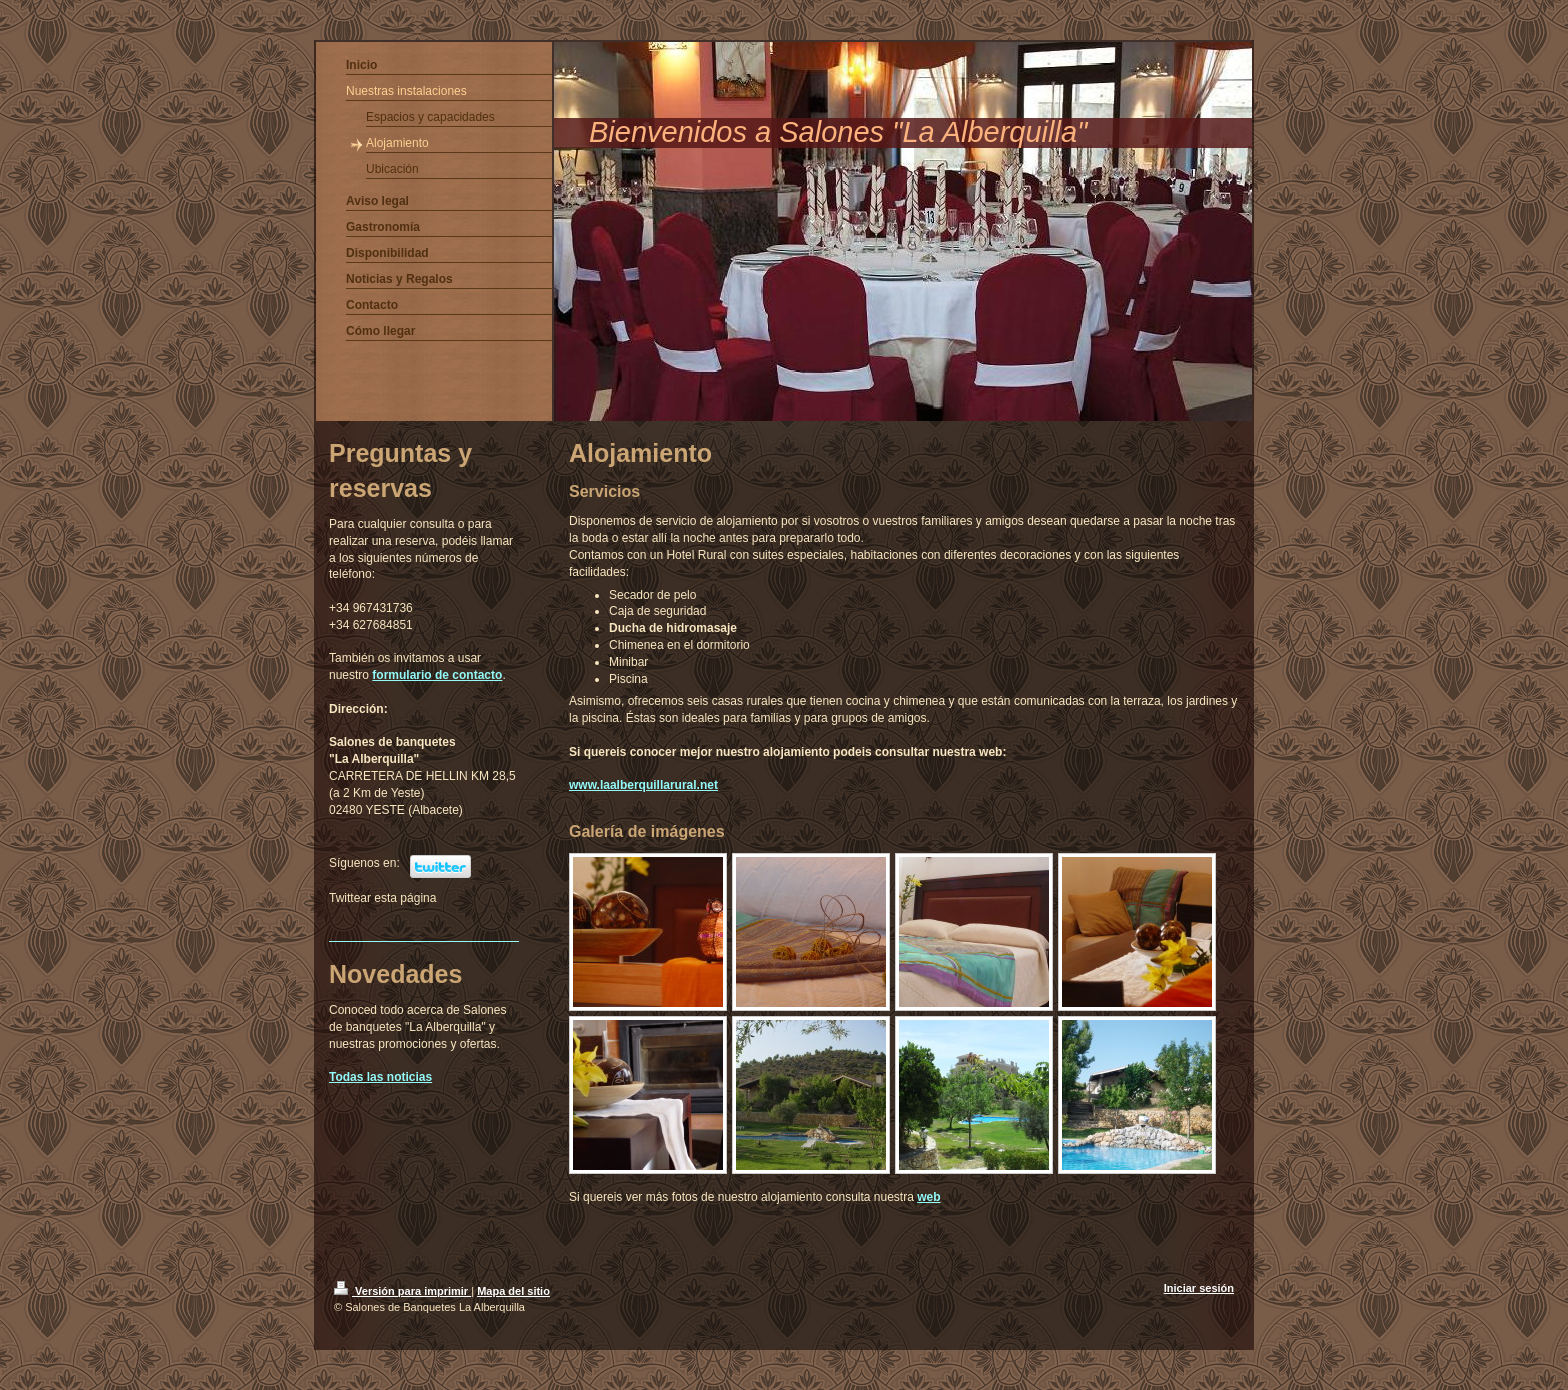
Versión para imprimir (402, 1291)
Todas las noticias (380, 1077)
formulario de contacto (437, 675)
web (928, 1197)
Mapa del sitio (513, 1291)
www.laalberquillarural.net (643, 785)
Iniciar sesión (1199, 1288)
